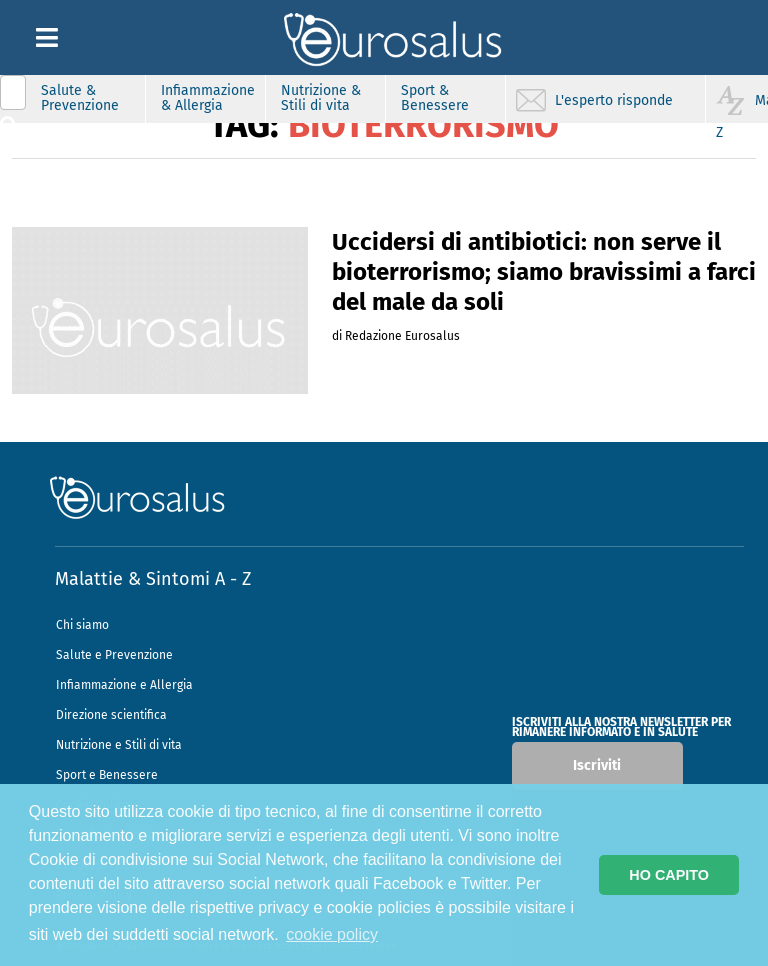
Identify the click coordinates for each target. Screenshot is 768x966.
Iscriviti (597, 765)
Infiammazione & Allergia (208, 98)
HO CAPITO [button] (669, 875)
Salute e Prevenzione (114, 655)
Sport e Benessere (107, 775)
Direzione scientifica (111, 715)
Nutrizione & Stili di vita (321, 98)
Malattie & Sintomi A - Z (153, 579)
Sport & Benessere (435, 98)
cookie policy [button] (332, 934)
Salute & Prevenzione (80, 98)
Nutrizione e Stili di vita (119, 745)
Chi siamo (82, 625)
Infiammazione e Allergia (124, 685)
